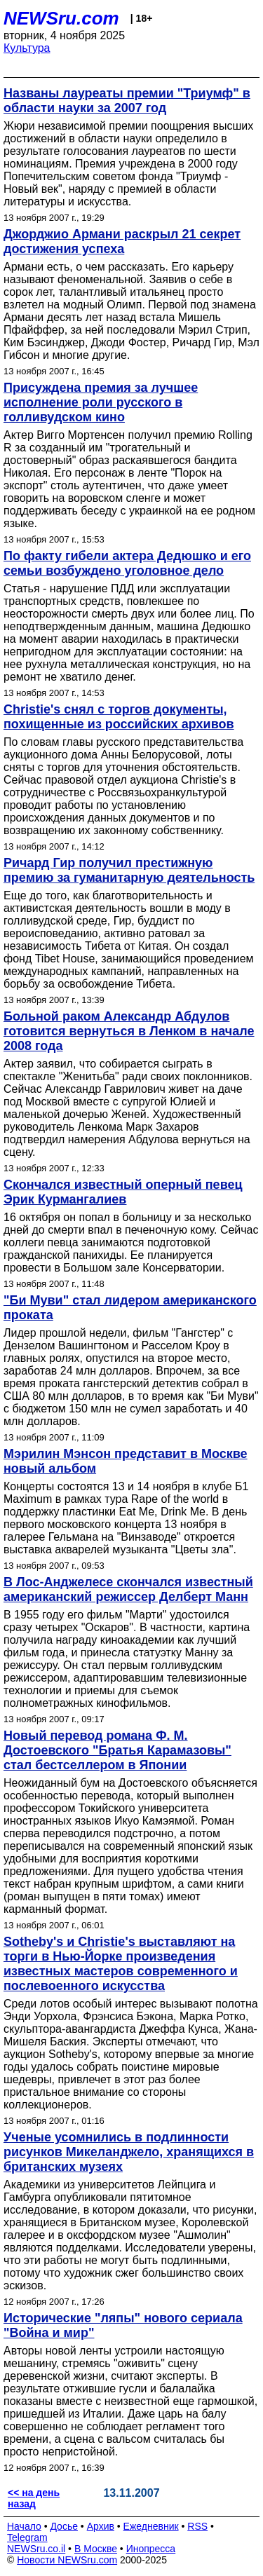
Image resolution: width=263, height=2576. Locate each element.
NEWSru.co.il (36, 2548)
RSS (197, 2526)
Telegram (27, 2537)
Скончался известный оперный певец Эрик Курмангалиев (123, 1192)
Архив (100, 2526)
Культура (27, 48)
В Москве (95, 2548)
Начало (24, 2526)
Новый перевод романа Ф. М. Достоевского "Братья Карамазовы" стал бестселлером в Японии (117, 1750)
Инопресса (151, 2548)
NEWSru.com (61, 18)
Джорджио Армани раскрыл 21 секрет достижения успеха (122, 241)
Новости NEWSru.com (67, 2559)
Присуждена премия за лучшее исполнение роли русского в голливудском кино (101, 402)
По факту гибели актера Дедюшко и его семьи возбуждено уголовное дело (127, 563)
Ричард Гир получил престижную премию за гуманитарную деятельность (129, 870)
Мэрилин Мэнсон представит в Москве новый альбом (126, 1461)
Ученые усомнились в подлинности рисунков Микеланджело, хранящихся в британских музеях (129, 2152)
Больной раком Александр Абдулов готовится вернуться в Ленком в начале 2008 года (129, 1031)
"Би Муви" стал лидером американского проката (130, 1307)
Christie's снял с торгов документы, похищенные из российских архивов (119, 716)
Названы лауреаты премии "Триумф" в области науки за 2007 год (127, 100)
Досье (64, 2526)
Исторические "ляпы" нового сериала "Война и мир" (123, 2325)
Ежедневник (151, 2526)
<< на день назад (34, 2498)
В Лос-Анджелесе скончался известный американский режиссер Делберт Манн (128, 1589)
